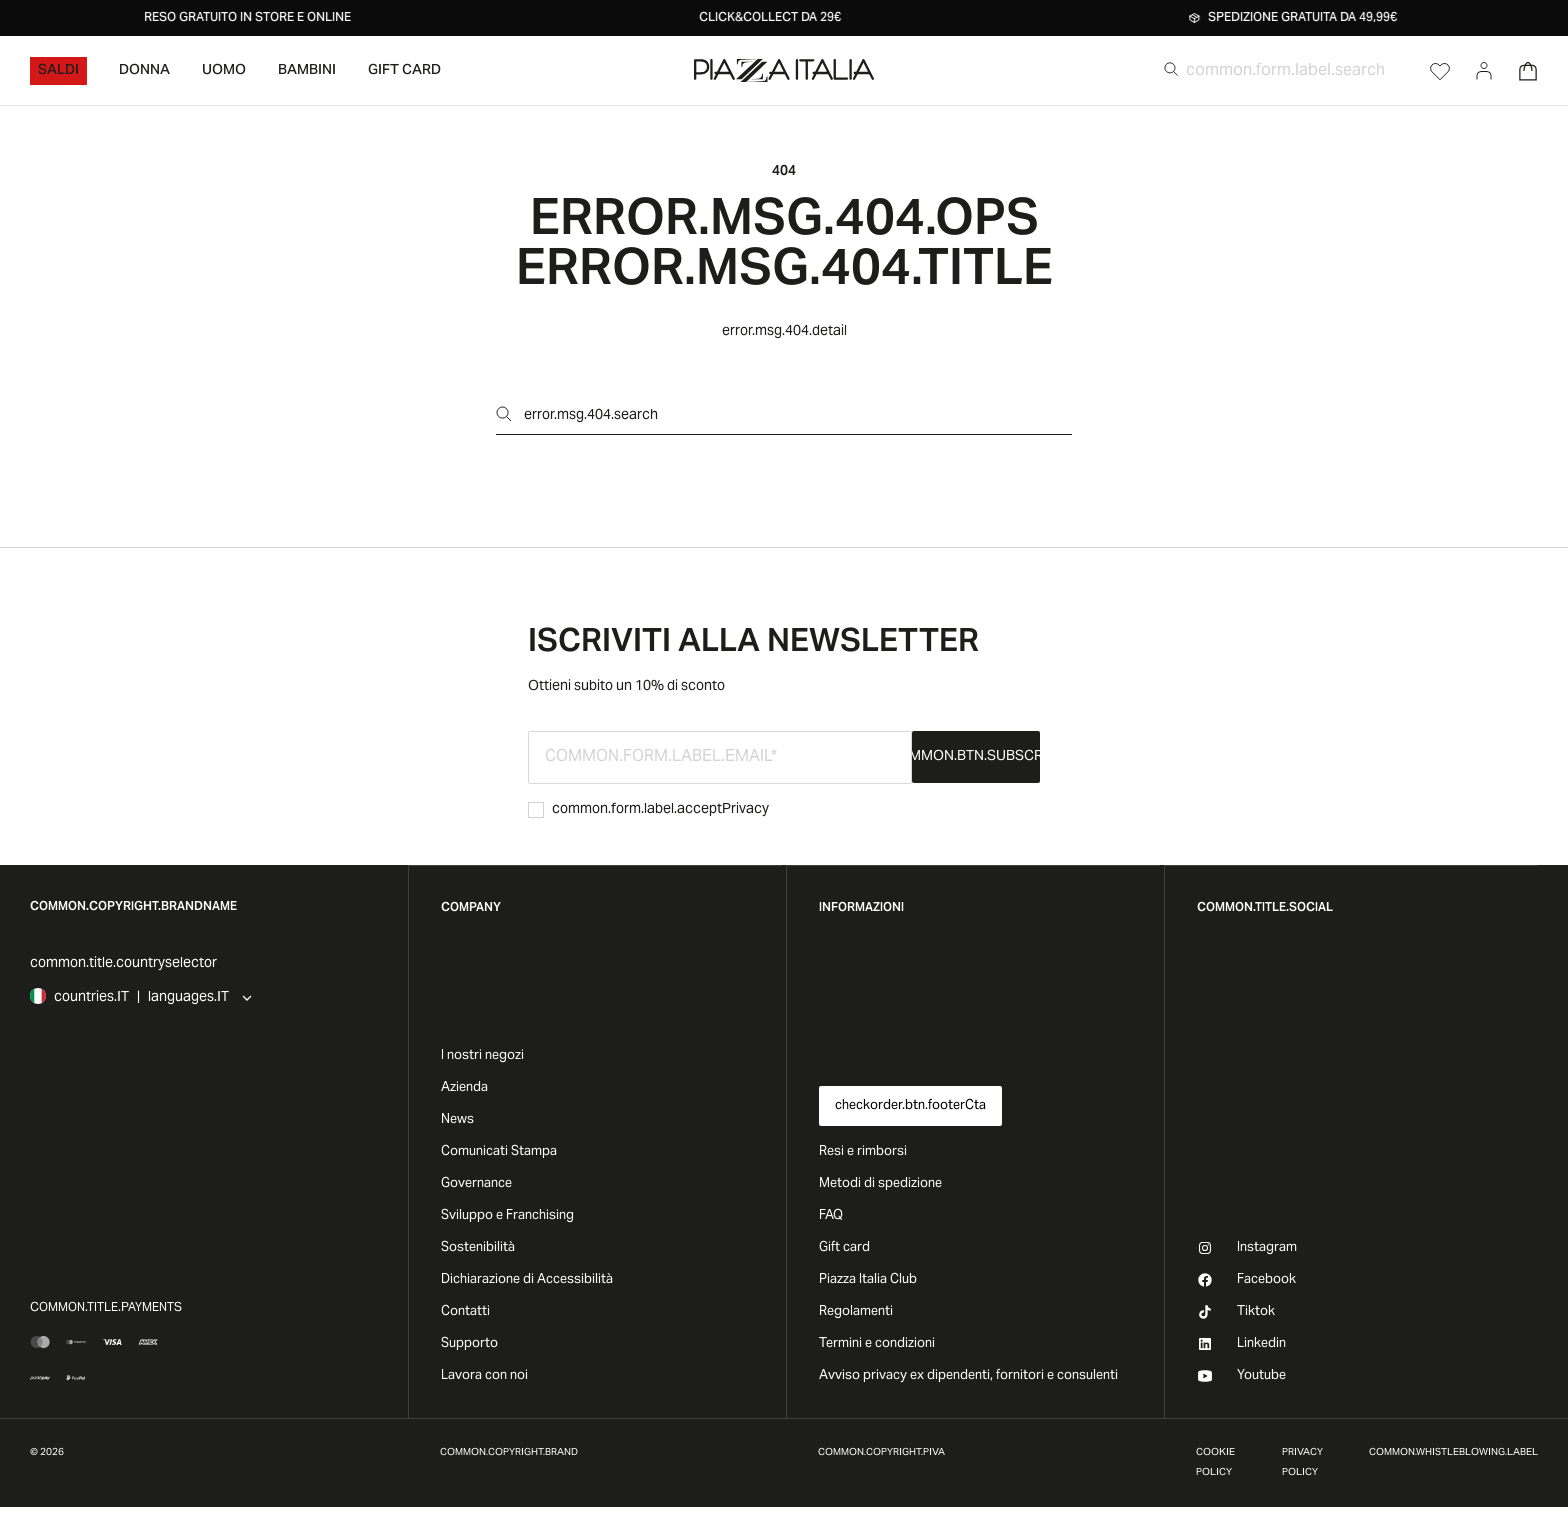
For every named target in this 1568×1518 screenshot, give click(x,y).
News (457, 1120)
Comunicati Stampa (499, 1152)
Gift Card (404, 71)
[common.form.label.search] (1299, 71)
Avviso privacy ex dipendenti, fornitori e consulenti (968, 1376)
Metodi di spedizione (880, 1184)
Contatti (465, 1312)
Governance (476, 1184)
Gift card (844, 1248)
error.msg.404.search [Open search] (577, 416)
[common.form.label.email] (720, 757)
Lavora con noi (484, 1376)
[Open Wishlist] (1440, 71)
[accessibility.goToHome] (784, 70)
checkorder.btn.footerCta (910, 1106)
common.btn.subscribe (976, 757)
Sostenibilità (478, 1248)
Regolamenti (856, 1312)
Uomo (224, 71)
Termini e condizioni (877, 1344)
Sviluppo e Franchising (507, 1216)
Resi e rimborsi (863, 1152)
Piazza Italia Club (868, 1280)
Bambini (307, 71)
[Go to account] (1484, 71)
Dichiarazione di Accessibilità (527, 1280)
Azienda (464, 1088)
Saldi (58, 71)
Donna (144, 71)
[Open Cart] (1528, 71)
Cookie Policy (1215, 1463)
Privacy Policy (1302, 1463)
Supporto (469, 1344)
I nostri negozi (482, 1056)
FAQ (831, 1216)
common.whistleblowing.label (1453, 1453)
